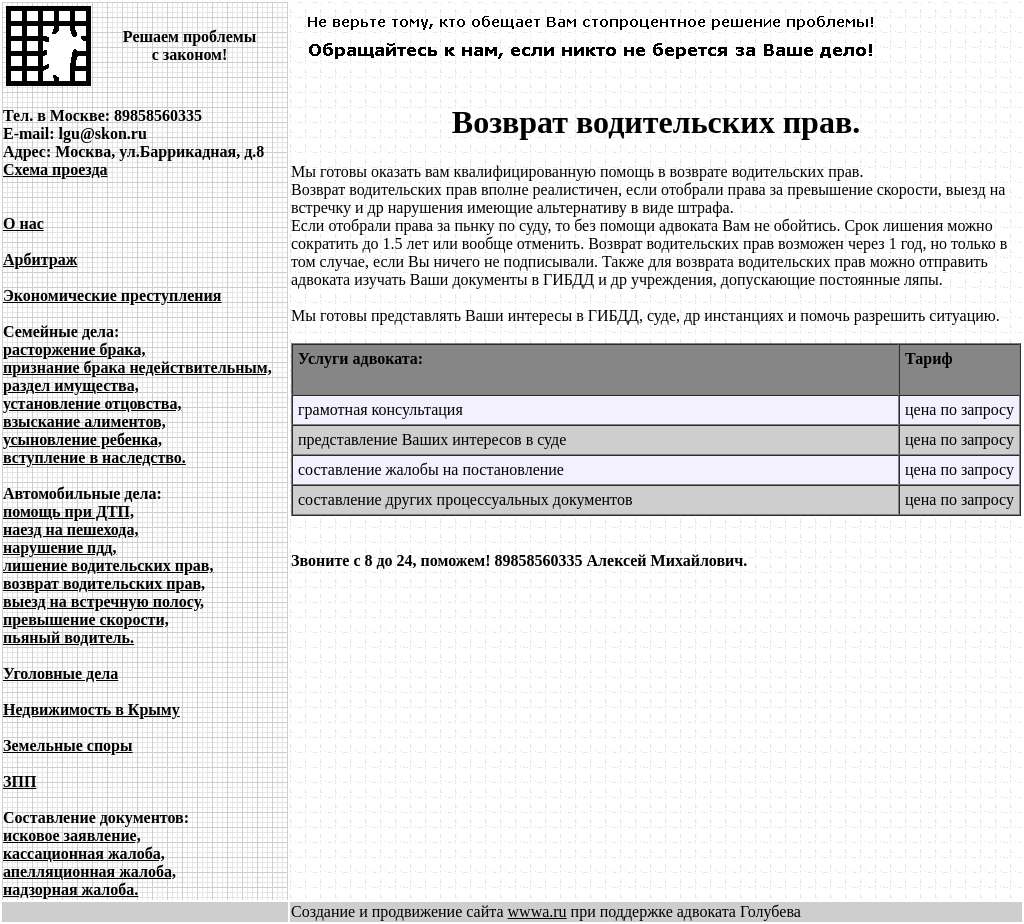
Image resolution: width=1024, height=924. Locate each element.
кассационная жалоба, (84, 853)
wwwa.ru (537, 911)
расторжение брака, (74, 349)
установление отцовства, (92, 403)
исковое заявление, (72, 835)
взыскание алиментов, (84, 421)
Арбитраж (40, 259)
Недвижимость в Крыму (91, 709)
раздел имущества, (71, 385)
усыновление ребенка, (82, 439)
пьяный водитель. (68, 637)
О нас (23, 223)
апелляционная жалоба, (89, 871)
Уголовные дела (60, 673)
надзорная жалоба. (70, 889)
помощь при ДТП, (68, 511)
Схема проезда (55, 169)
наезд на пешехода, (70, 529)
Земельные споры (68, 745)
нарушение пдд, (59, 547)
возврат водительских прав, (104, 583)
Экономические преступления (112, 295)
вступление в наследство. (94, 457)
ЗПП (19, 781)
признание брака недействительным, (137, 367)
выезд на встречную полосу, (103, 601)
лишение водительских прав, (108, 565)
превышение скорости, (86, 619)
